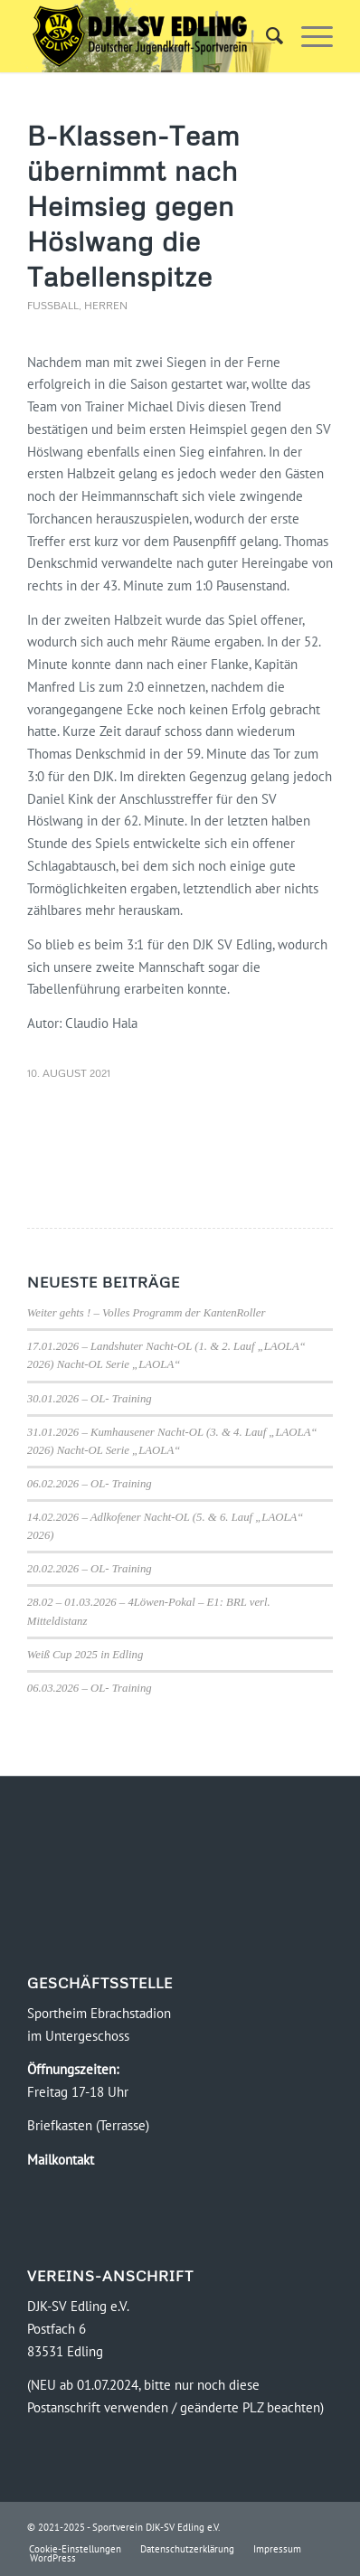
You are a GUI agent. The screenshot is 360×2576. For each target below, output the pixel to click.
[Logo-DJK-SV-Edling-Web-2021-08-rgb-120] (149, 36)
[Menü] (308, 36)
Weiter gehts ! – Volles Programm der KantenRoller (146, 1313)
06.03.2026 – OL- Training (89, 1688)
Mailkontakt (60, 2159)
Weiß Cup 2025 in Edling (85, 1654)
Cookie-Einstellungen (75, 2549)
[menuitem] (265, 36)
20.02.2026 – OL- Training (89, 1568)
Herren (106, 305)
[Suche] (265, 36)
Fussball (53, 305)
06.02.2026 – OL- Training (89, 1483)
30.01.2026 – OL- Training (89, 1398)
